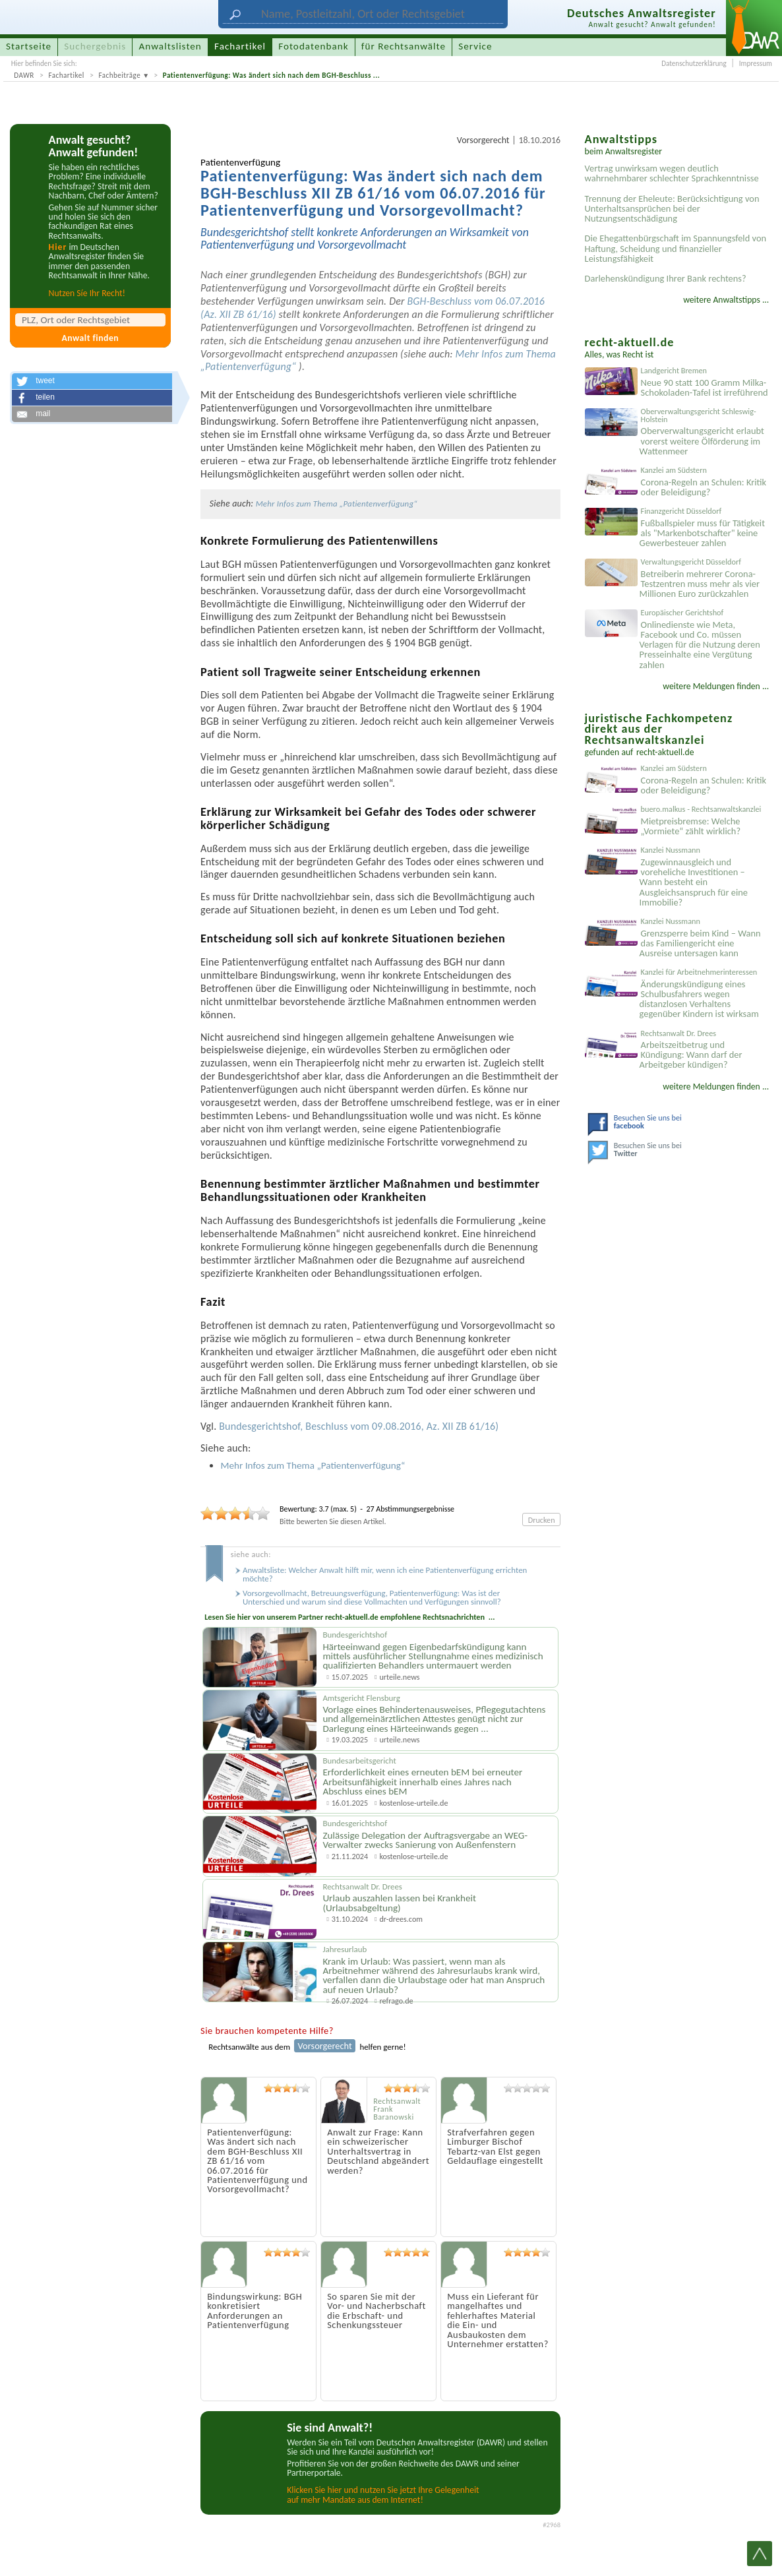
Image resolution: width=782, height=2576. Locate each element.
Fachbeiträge (119, 75)
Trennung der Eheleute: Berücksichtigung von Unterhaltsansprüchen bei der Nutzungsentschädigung (672, 208)
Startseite (28, 46)
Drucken (541, 1520)
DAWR (24, 75)
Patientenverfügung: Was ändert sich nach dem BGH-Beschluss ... (271, 75)
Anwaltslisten (170, 46)
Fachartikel (66, 75)
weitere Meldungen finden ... (716, 686)
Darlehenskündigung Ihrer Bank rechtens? (665, 278)
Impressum (755, 63)
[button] (92, 381)
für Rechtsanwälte (403, 46)
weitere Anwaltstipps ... (726, 299)
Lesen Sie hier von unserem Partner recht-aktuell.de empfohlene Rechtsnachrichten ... (349, 1617)
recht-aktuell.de (665, 752)
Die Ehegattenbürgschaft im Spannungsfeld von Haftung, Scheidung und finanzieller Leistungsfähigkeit (676, 248)
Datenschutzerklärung (693, 63)
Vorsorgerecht (483, 140)
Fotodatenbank (313, 46)
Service (475, 46)
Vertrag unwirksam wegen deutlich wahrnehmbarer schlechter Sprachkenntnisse (672, 173)
